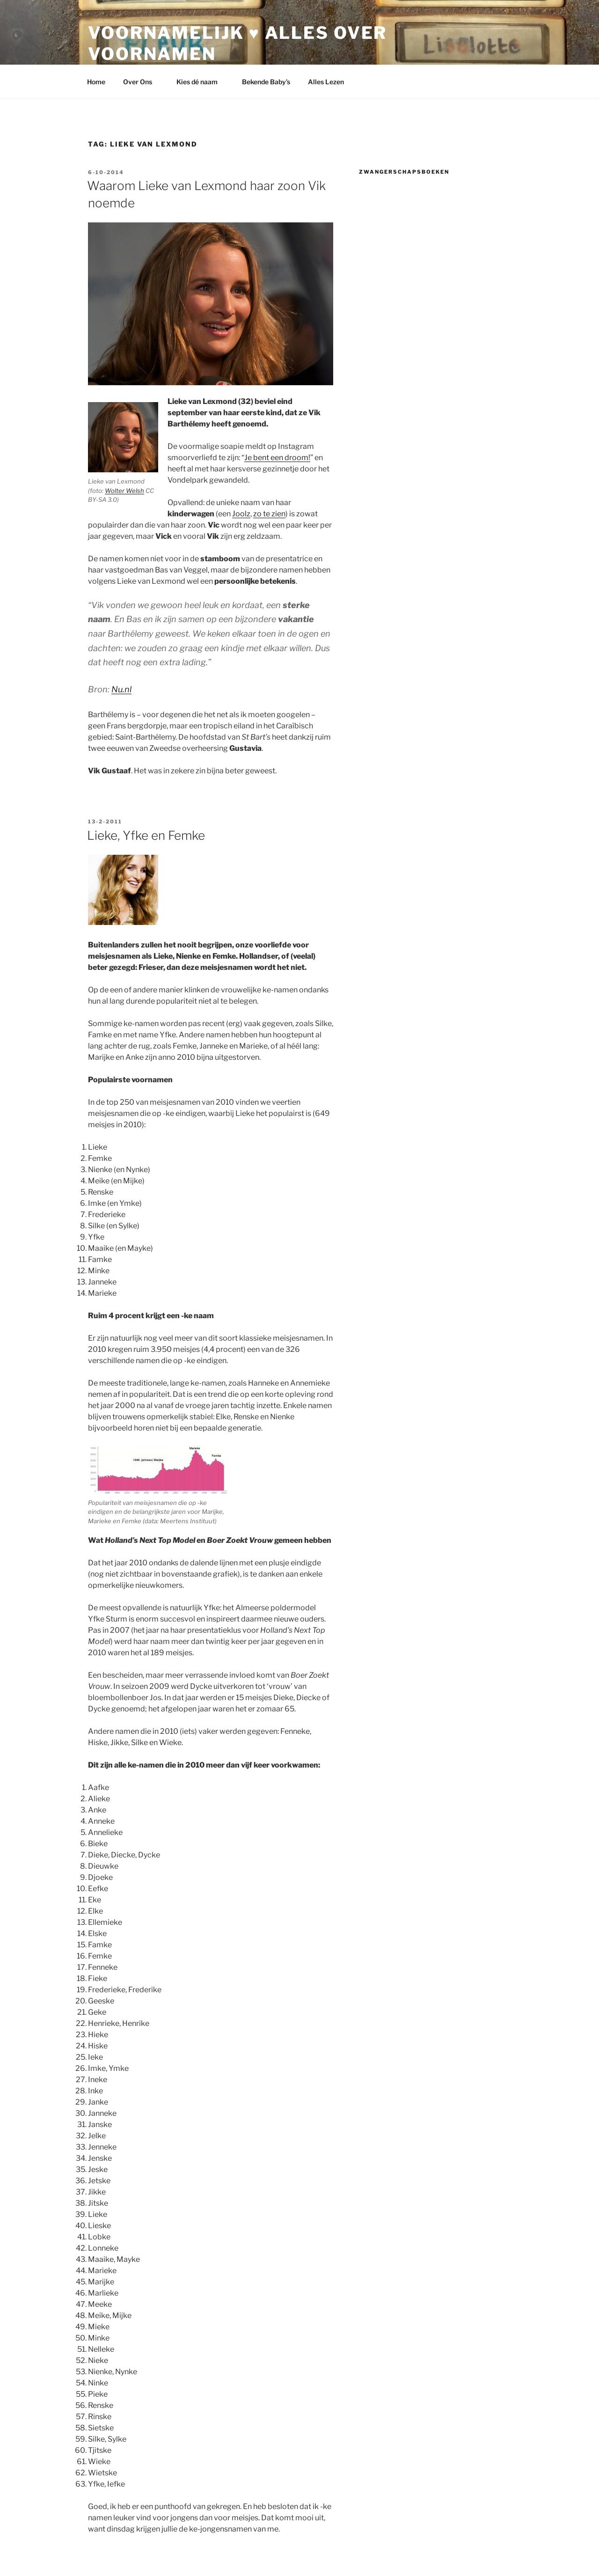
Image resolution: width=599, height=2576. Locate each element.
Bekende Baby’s (266, 82)
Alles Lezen (330, 82)
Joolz (241, 513)
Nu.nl (121, 689)
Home (96, 82)
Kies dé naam (201, 82)
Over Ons (142, 82)
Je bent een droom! (277, 457)
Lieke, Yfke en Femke (146, 835)
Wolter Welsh (124, 490)
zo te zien (269, 513)
